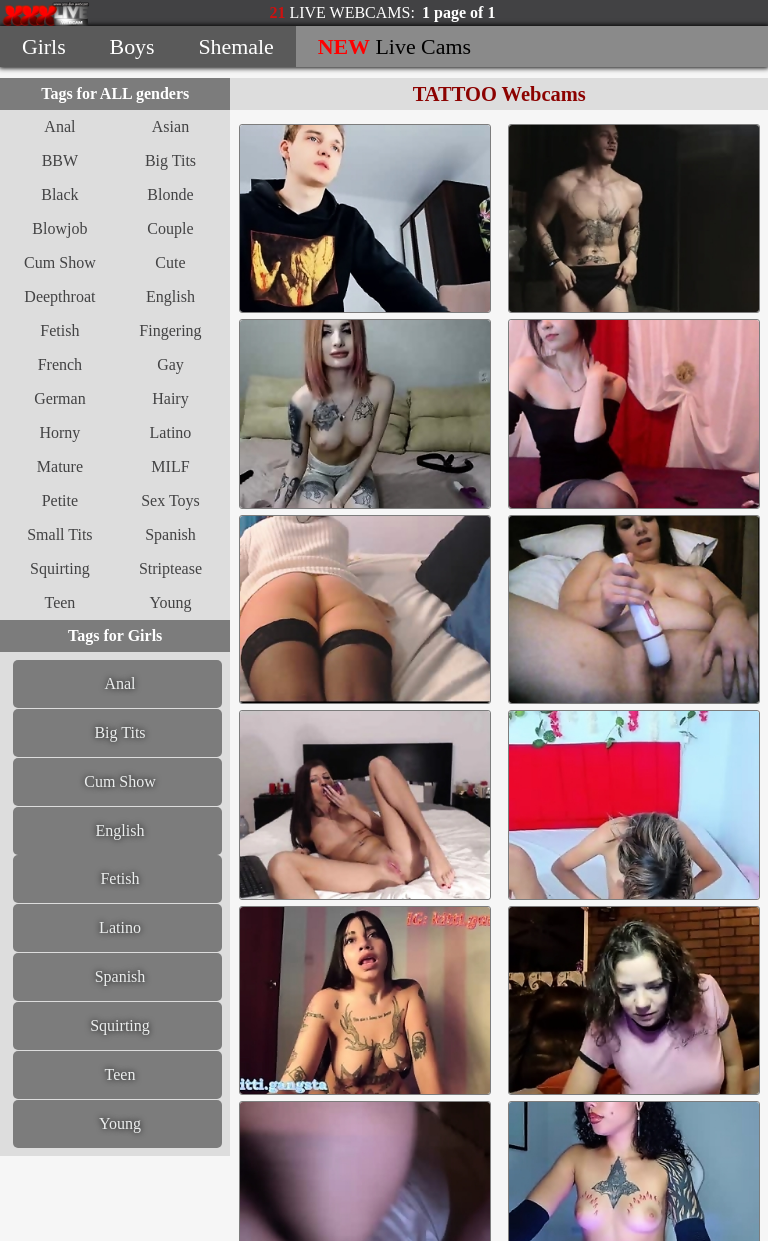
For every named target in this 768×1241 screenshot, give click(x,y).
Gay (170, 364)
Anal (59, 126)
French (60, 364)
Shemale (235, 46)
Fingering (170, 330)
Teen (59, 602)
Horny (59, 432)
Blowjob (59, 228)
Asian (170, 126)
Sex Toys (170, 500)
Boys (132, 46)
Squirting (60, 568)
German (60, 398)
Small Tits (59, 534)
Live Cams (394, 46)
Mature (60, 466)
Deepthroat (59, 296)
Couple (170, 228)
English (170, 296)
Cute (170, 262)
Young (171, 602)
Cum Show (60, 262)
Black (59, 194)
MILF (170, 466)
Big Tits (170, 160)
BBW (60, 160)
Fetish (59, 330)
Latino (171, 432)
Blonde (170, 194)
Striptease (170, 568)
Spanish (170, 534)
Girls (44, 46)
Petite (60, 500)
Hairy (170, 398)
